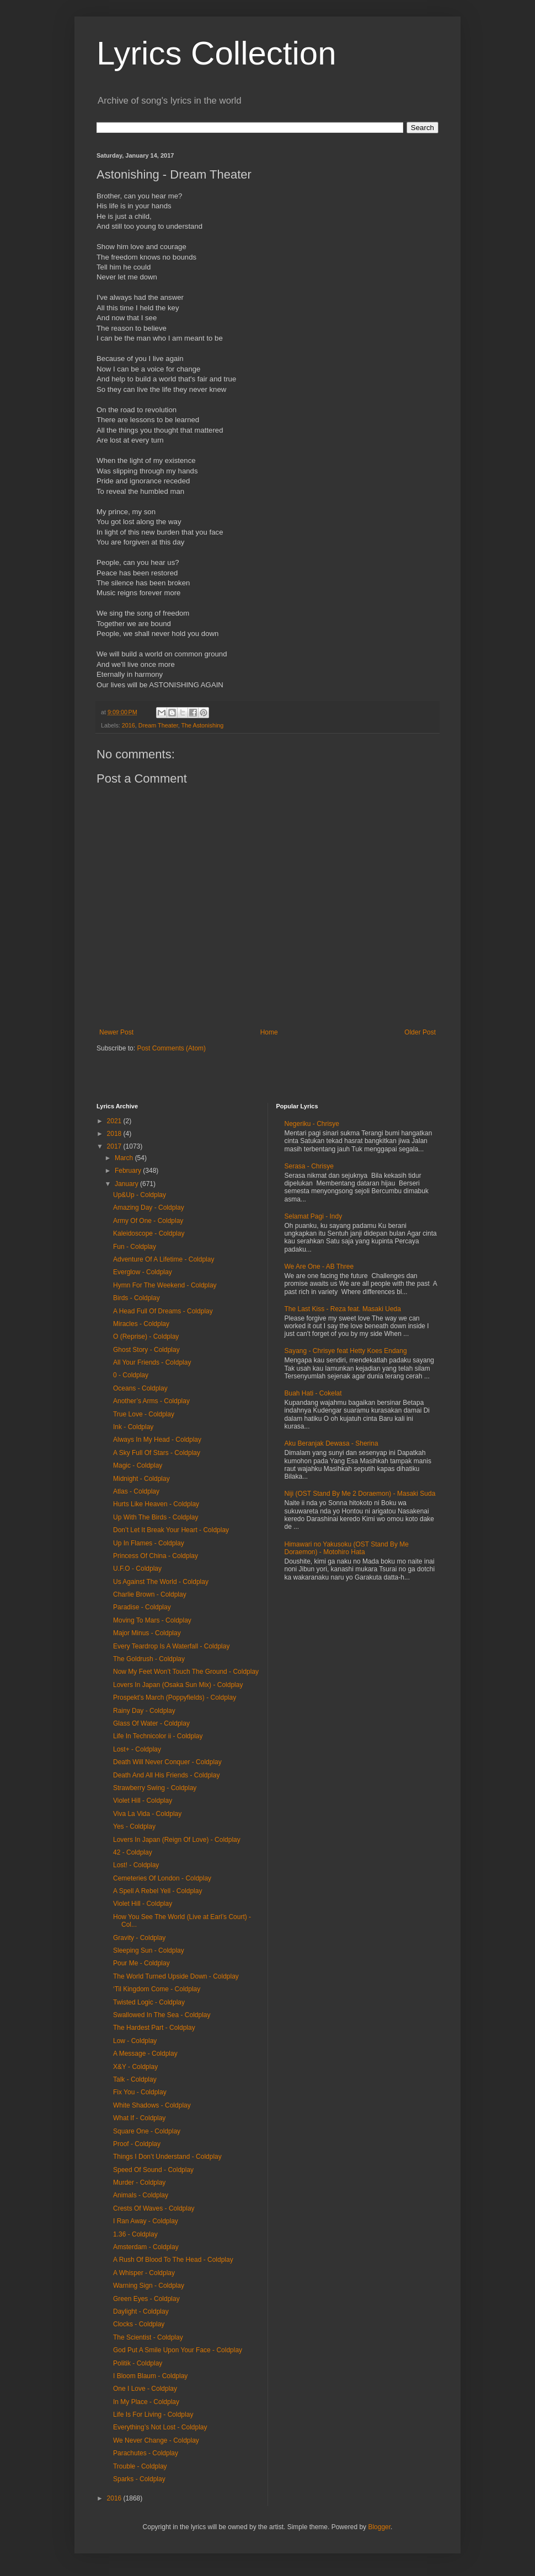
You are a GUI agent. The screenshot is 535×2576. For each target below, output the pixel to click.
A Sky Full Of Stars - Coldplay (156, 1453)
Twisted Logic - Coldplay (149, 2002)
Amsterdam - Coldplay (146, 2247)
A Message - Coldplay (145, 2053)
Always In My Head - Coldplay (157, 1439)
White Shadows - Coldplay (152, 2105)
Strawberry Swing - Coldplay (154, 1788)
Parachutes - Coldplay (145, 2453)
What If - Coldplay (139, 2118)
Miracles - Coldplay (141, 1324)
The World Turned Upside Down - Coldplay (176, 1976)
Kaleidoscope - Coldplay (148, 1233)
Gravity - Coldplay (139, 1938)
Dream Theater (158, 725)
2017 (115, 1146)
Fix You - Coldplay (140, 2092)
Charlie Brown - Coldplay (149, 1594)
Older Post (420, 1032)
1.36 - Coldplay (135, 2234)
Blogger (379, 2527)
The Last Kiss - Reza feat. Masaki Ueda (343, 1309)
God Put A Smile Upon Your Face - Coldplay (177, 2350)
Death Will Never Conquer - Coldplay (167, 1762)
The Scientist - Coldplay (148, 2337)
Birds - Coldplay (136, 1298)
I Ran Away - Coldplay (145, 2221)
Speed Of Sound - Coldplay (153, 2170)
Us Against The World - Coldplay (160, 1582)
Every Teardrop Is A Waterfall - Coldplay (171, 1646)
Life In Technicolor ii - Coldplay (158, 1736)
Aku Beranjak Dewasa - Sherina (331, 1443)
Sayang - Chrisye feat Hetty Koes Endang (346, 1351)
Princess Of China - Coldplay (155, 1556)
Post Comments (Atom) (171, 1048)
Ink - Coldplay (133, 1427)
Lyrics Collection (216, 53)
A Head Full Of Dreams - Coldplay (163, 1311)
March (125, 1158)
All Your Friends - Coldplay (152, 1362)
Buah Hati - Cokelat (313, 1393)
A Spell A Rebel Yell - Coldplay (157, 1891)
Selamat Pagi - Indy (314, 1216)
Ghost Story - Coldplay (146, 1350)
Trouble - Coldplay (140, 2466)
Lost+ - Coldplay (137, 1749)
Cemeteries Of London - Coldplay (162, 1878)
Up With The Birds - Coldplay (156, 1517)
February (129, 1170)
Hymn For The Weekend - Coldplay (165, 1285)
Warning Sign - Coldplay (148, 2285)
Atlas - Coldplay (136, 1491)
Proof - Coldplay (136, 2144)
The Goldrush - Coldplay (149, 1659)
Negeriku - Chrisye (312, 1124)
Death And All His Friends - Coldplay (166, 1775)
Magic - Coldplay (137, 1465)
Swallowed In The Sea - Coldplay (162, 2015)
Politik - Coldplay (137, 2363)
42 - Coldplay (132, 1852)
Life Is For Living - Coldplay (153, 2414)
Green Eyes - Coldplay (146, 2299)
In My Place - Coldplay (146, 2402)
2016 (128, 725)
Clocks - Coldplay (138, 2324)
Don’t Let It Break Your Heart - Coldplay (171, 1530)
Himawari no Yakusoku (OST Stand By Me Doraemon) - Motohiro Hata (347, 1548)
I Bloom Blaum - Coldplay (150, 2376)
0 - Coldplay (130, 1375)
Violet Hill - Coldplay (142, 1800)
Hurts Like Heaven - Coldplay (156, 1504)
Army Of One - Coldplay (148, 1221)
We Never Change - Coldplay (156, 2440)
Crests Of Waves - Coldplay (154, 2208)
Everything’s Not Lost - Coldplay (160, 2427)
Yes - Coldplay (134, 1826)
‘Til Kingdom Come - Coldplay (156, 1989)
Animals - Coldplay (140, 2195)
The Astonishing (202, 725)
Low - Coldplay (135, 2041)
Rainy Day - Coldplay (144, 1711)
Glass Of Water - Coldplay (151, 1723)
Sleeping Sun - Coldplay (148, 1950)
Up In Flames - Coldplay (148, 1543)
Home (269, 1032)
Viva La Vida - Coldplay (147, 1814)
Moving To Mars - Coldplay (152, 1620)
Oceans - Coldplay (140, 1388)
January (127, 1184)
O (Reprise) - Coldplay (146, 1336)
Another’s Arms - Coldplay (151, 1401)
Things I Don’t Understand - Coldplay (167, 2156)
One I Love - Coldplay (145, 2388)
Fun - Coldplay (134, 1247)
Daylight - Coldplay (141, 2311)
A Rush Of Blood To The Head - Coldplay (173, 2260)
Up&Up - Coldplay (139, 1195)
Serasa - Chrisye (309, 1166)
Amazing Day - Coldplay (148, 1207)
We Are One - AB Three (319, 1266)
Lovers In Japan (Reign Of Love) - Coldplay (176, 1840)
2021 (115, 1121)
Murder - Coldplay (139, 2182)
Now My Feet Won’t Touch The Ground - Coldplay (186, 1671)
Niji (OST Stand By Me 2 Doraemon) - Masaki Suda (360, 1493)
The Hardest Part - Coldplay (154, 2027)
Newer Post (116, 1032)
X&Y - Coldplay (135, 2067)
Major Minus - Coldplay (147, 1633)
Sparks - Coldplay (139, 2479)
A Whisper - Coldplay (144, 2273)
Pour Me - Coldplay (141, 1963)
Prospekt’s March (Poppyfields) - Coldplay (174, 1697)
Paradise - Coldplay (142, 1607)
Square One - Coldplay (146, 2131)
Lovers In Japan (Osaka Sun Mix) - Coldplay (178, 1685)
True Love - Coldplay (143, 1414)
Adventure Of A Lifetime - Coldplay (163, 1259)
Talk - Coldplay (135, 2079)
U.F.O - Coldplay (137, 1568)
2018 (115, 1134)
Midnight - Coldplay (141, 1479)
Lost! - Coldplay (136, 1865)
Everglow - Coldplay (142, 1272)
